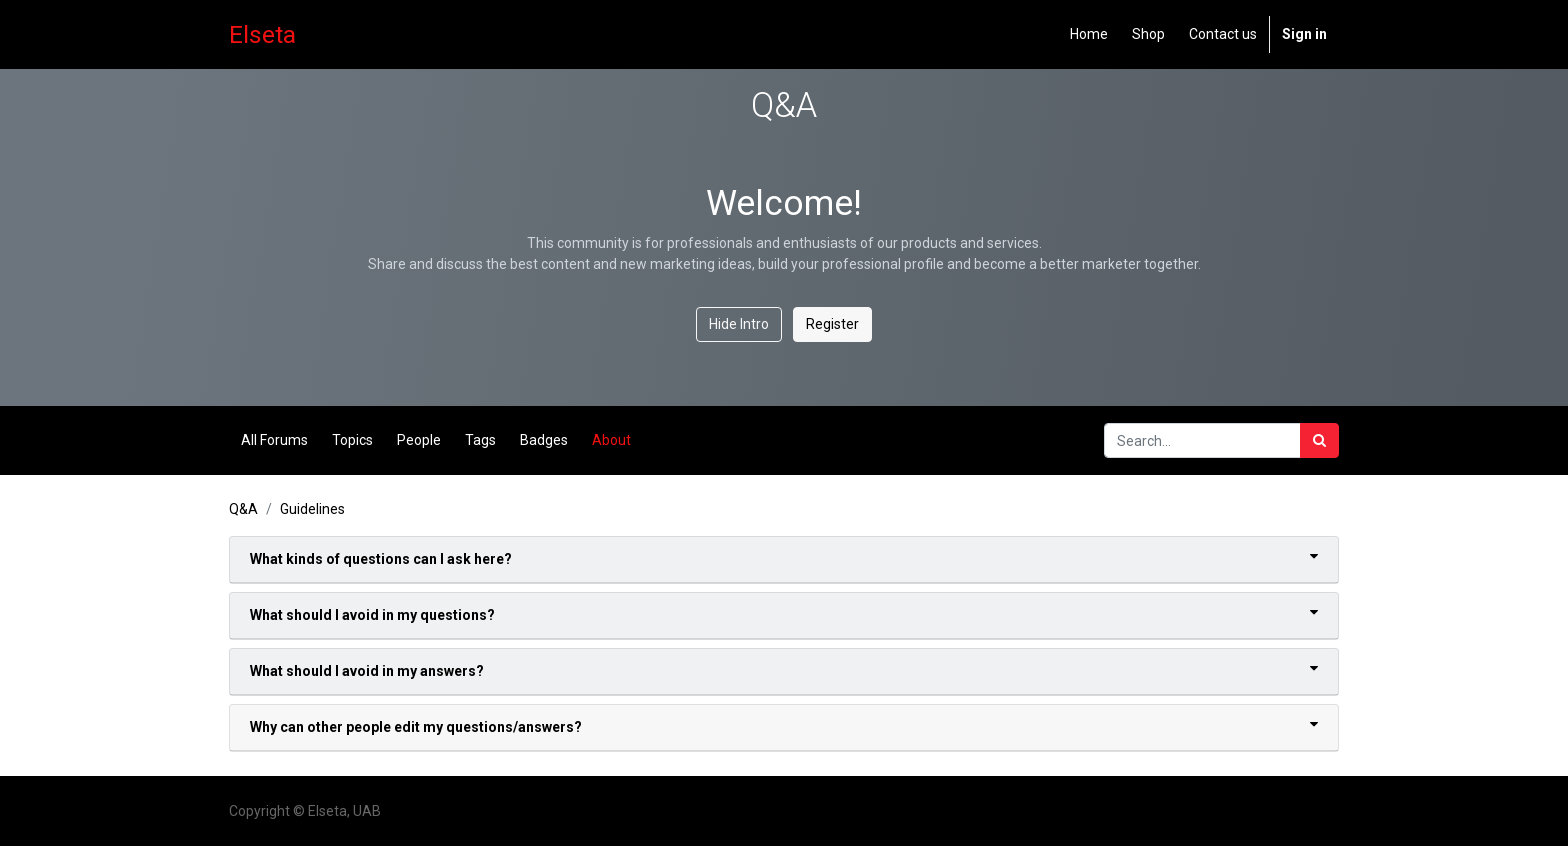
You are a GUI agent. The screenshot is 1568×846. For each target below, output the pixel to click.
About (611, 440)
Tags (480, 440)
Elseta (262, 34)
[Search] (1319, 440)
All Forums (274, 440)
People (419, 440)
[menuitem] (1089, 34)
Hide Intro (739, 324)
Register (832, 324)
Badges (544, 440)
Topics (352, 440)
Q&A (243, 509)
